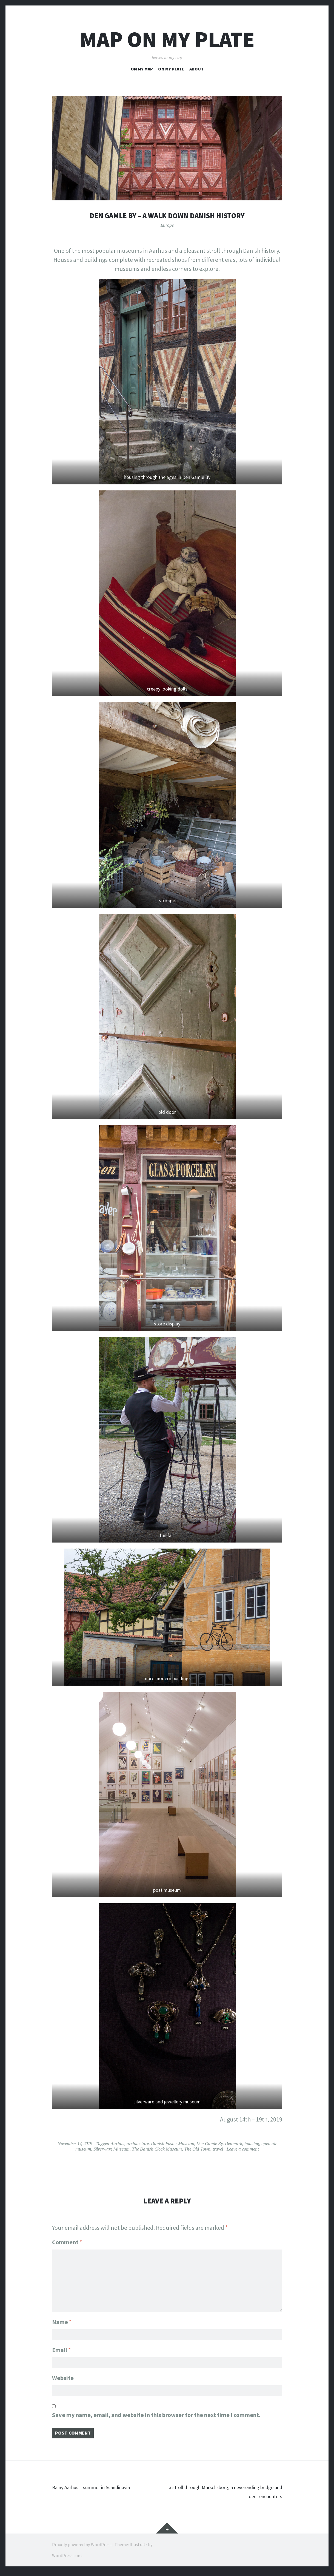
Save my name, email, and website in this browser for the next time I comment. (156, 2417)
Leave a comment (243, 2149)
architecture (138, 2143)
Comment (67, 2242)
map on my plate (167, 39)
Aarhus (117, 2143)
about (196, 69)
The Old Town (197, 2149)
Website (63, 2378)
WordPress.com (67, 2559)
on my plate (171, 69)
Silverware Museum (111, 2149)
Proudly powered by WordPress (82, 2548)
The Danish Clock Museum (157, 2149)
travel (218, 2149)
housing (251, 2143)
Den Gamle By (209, 2143)
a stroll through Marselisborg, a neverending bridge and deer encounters (226, 2495)
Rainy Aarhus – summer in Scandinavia (101, 2491)
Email (61, 2348)
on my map (142, 69)
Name (62, 2318)
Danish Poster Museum (172, 2143)
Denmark (233, 2143)
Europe (167, 225)
